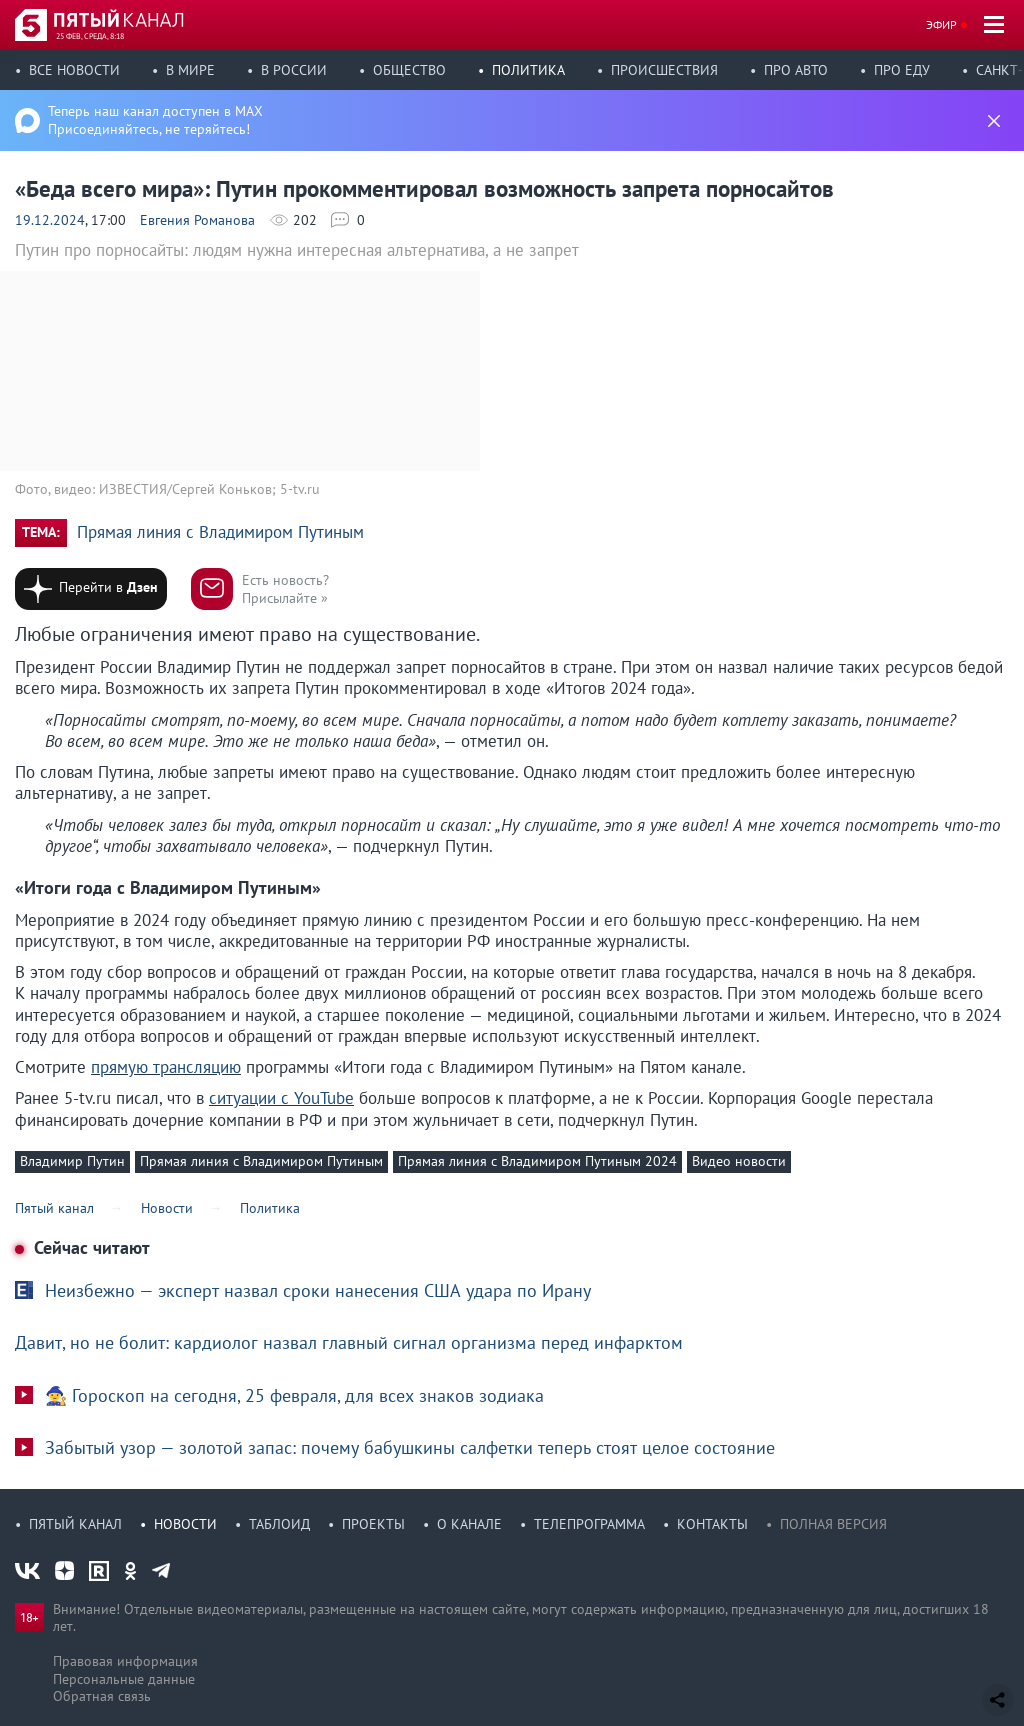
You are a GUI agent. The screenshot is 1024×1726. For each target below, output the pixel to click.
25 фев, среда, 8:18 (90, 36)
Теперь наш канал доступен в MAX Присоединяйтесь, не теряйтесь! (155, 120)
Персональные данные (124, 1679)
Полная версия (833, 1524)
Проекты (373, 1524)
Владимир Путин (72, 1161)
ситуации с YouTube (281, 1098)
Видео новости (739, 1161)
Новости (185, 1524)
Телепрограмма (589, 1524)
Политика (528, 70)
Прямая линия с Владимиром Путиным (220, 532)
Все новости (74, 70)
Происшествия (664, 70)
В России (294, 70)
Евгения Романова (197, 220)
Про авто (796, 70)
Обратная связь (102, 1696)
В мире (190, 70)
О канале (469, 1524)
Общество (409, 70)
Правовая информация (125, 1661)
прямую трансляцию (166, 1067)
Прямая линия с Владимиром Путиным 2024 (537, 1161)
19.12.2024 (50, 220)
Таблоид (279, 1524)
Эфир (941, 24)
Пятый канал (75, 1524)
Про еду (902, 70)
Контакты (712, 1524)
